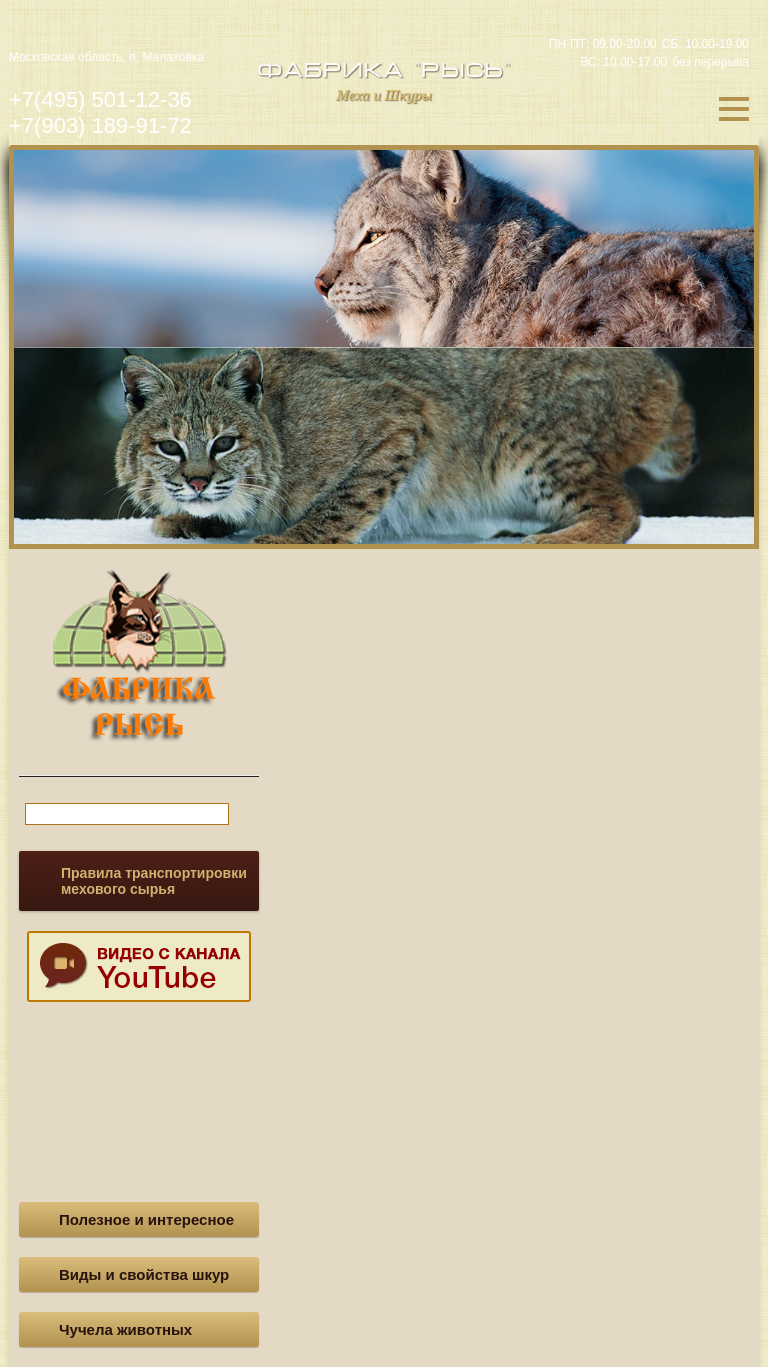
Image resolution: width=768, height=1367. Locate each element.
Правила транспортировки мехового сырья (154, 881)
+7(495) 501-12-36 (100, 99)
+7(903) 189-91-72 (100, 125)
